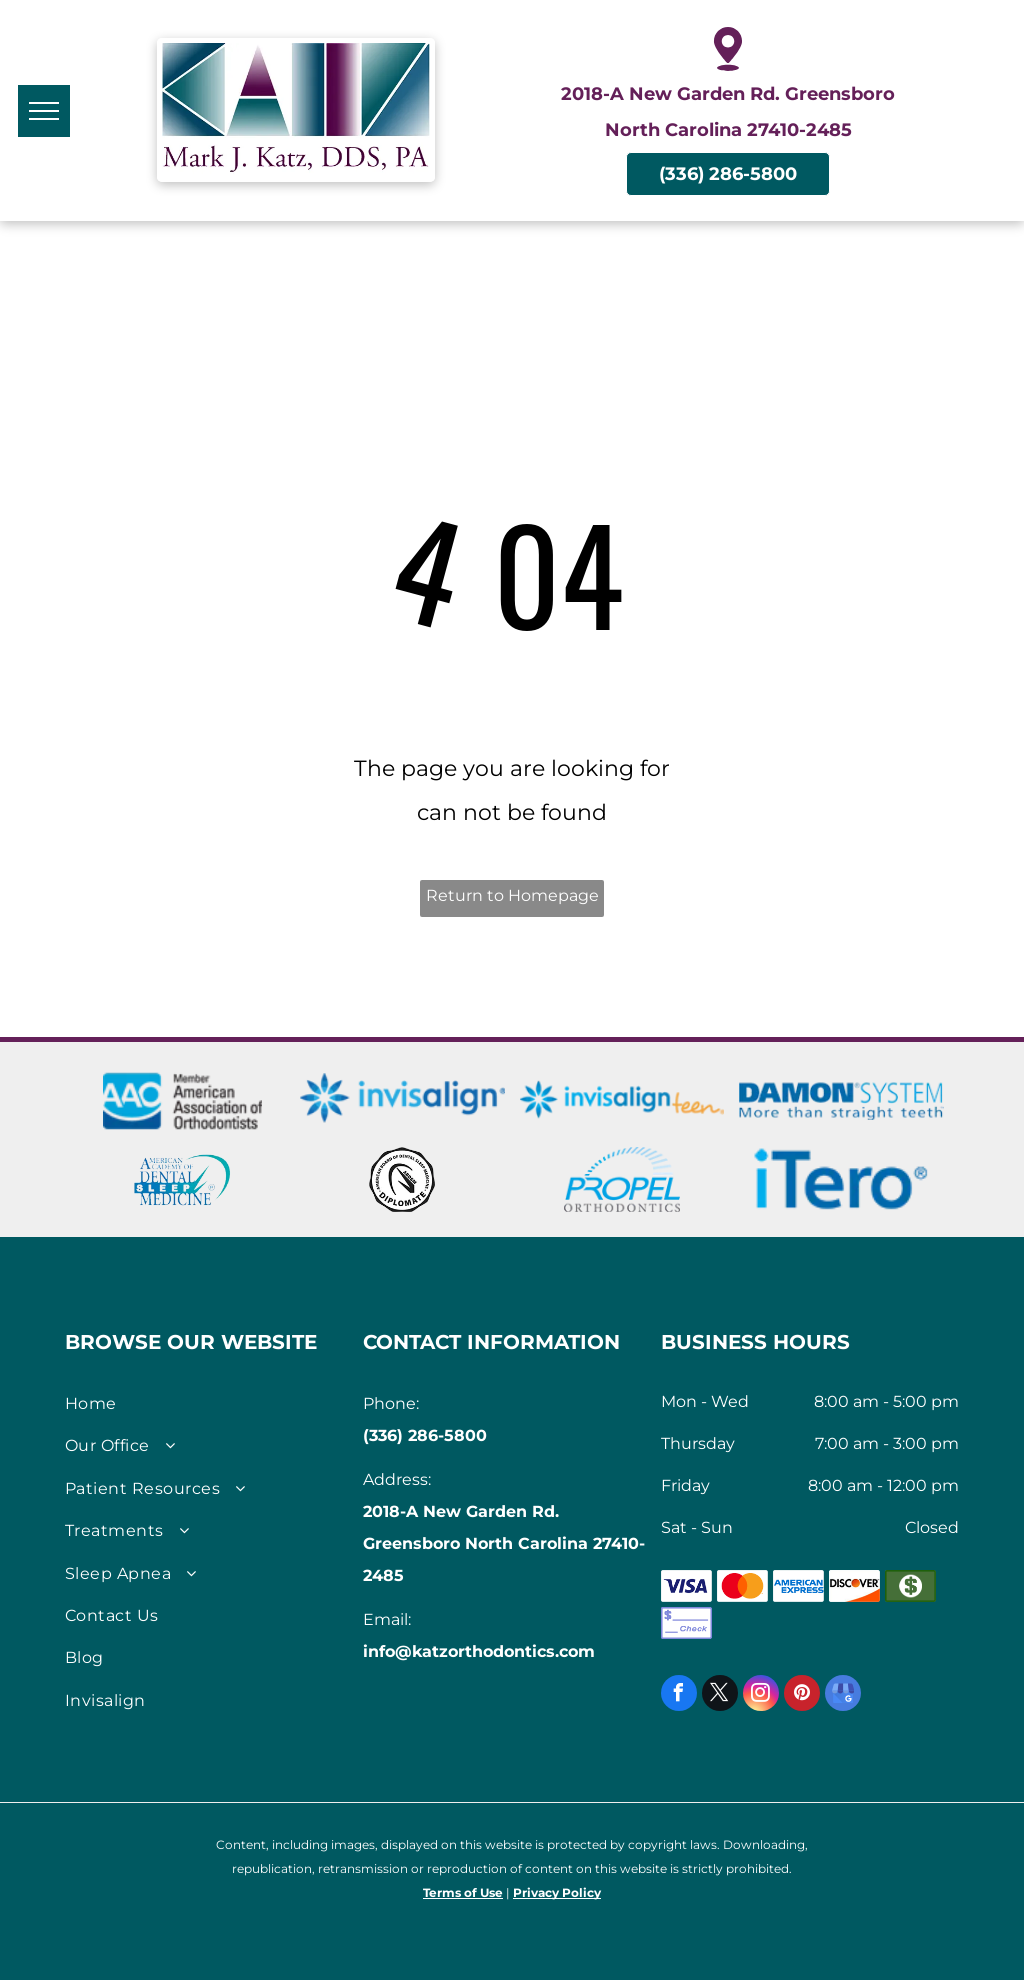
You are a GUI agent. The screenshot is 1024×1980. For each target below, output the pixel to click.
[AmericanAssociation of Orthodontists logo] (182, 1099)
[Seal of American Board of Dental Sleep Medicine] (402, 1179)
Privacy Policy (557, 1892)
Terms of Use (463, 1892)
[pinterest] (802, 1695)
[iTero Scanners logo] (841, 1179)
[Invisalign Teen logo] (622, 1099)
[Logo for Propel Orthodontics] (622, 1179)
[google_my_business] (843, 1695)
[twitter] (720, 1695)
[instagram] (761, 1695)
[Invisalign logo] (402, 1099)
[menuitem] (206, 1404)
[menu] (44, 111)
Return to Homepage (512, 895)
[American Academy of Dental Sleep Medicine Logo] (182, 1179)
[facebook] (679, 1695)
